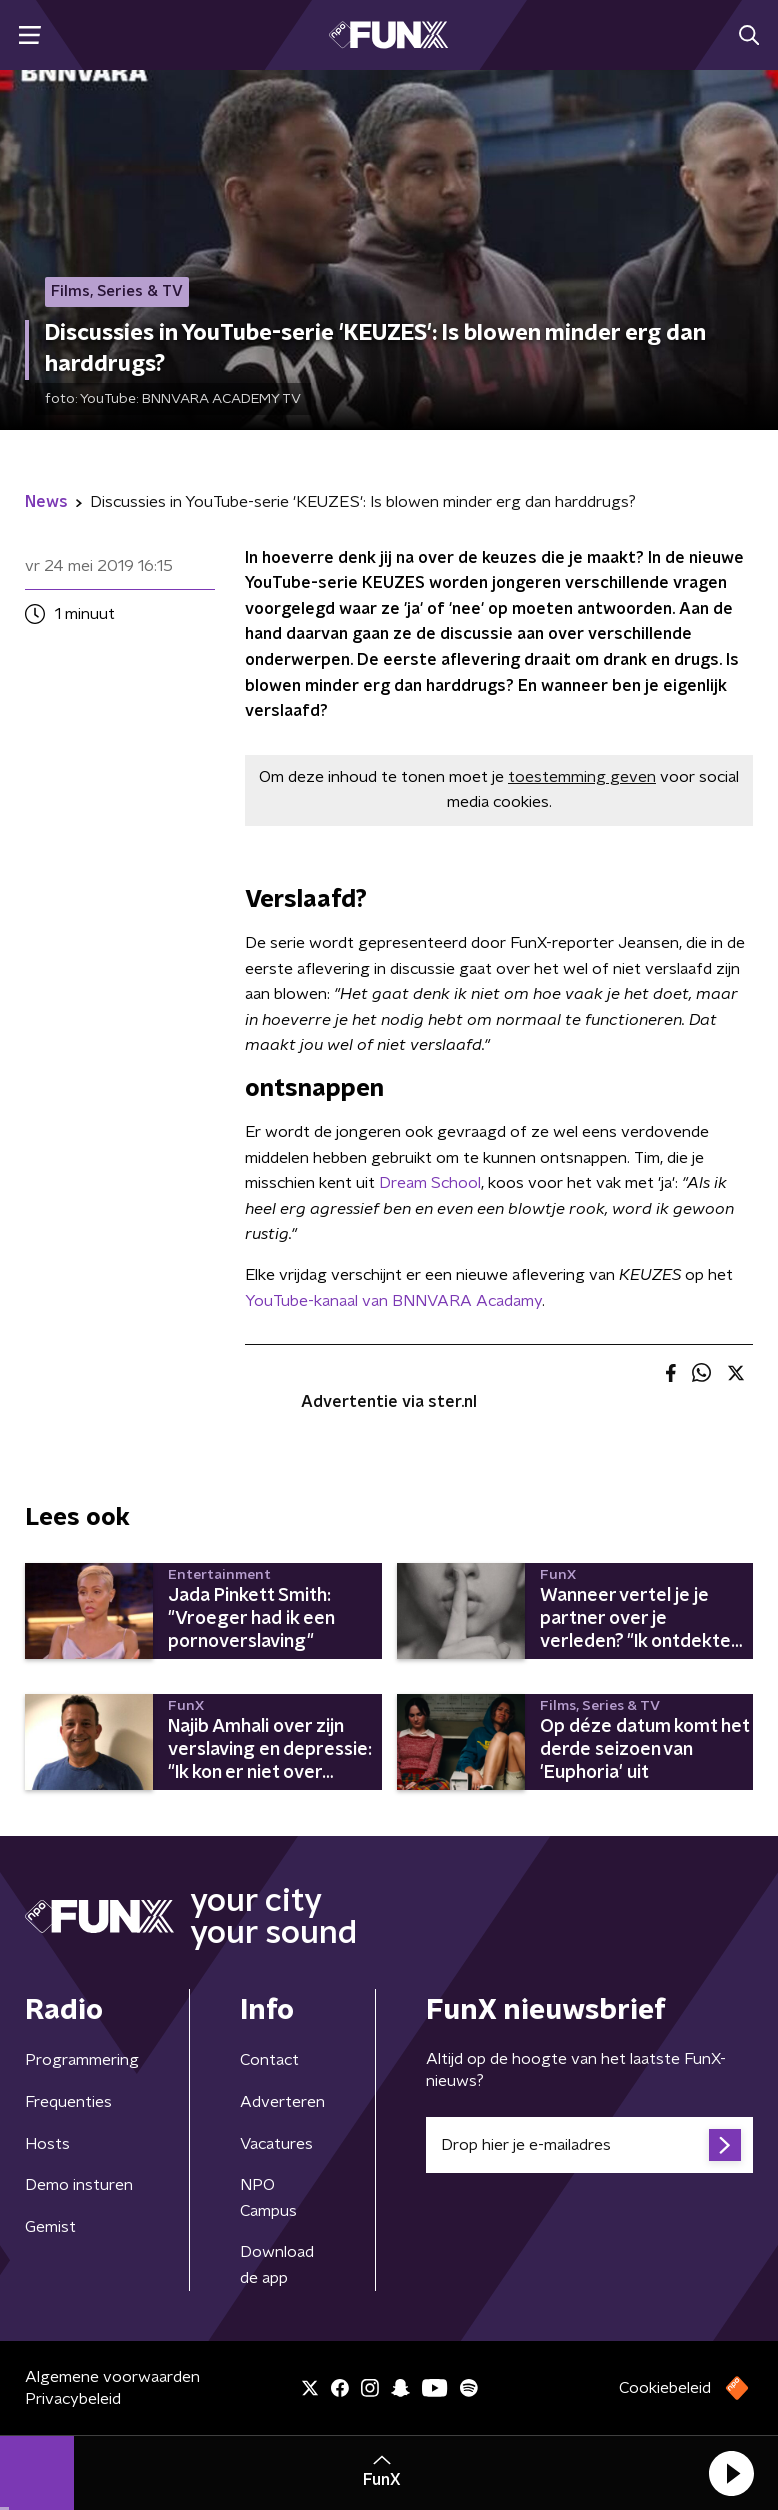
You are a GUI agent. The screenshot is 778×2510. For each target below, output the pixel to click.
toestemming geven (582, 777)
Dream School (430, 1183)
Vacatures (276, 2144)
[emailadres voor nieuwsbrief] (589, 2145)
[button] (731, 2473)
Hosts (47, 2144)
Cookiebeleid (665, 2388)
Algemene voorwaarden (112, 2377)
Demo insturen (79, 2185)
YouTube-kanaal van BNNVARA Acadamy (393, 1301)
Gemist (50, 2227)
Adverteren (282, 2102)
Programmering (82, 2060)
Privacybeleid (73, 2399)
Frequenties (68, 2102)
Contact (269, 2060)
